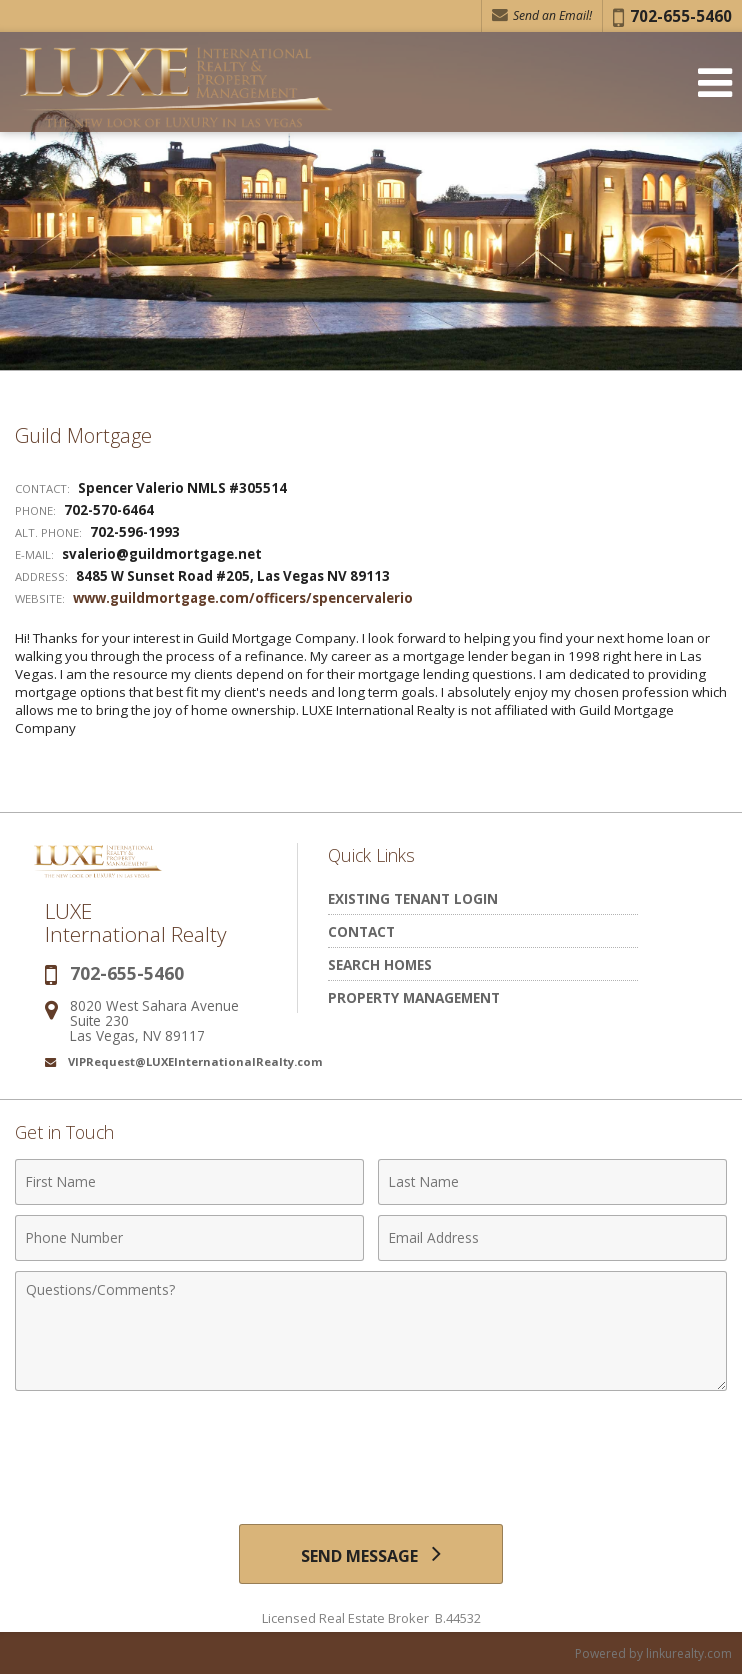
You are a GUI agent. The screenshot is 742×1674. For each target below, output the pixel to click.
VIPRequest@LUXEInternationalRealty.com (195, 1061)
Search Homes (380, 964)
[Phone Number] (189, 1238)
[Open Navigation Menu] (715, 82)
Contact (361, 931)
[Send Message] (370, 1554)
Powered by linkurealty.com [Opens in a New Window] (653, 1653)
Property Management (414, 997)
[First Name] (189, 1182)
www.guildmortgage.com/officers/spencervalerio (243, 598)
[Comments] (371, 1331)
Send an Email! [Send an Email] (542, 15)
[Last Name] (552, 1182)
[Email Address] (552, 1238)
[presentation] (371, 1450)
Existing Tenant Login (413, 898)
